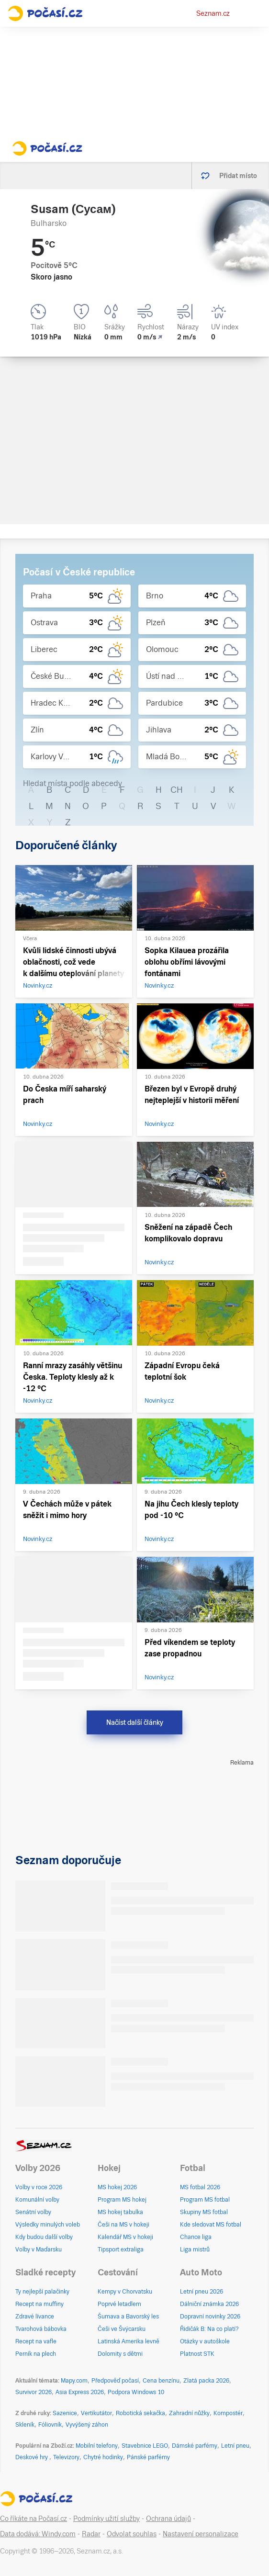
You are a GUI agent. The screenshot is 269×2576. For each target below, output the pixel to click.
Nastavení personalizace (200, 2534)
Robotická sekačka (140, 2413)
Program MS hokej (122, 2199)
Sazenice (65, 2413)
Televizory (66, 2457)
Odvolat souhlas (132, 2534)
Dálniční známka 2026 (209, 2304)
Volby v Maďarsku (38, 2249)
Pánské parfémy (148, 2457)
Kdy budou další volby (44, 2237)
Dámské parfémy (194, 2445)
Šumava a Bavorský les (128, 2316)
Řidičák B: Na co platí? (209, 2329)
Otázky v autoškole (205, 2341)
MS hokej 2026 (117, 2187)
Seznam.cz (213, 13)
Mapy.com (74, 2380)
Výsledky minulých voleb (47, 2224)
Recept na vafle (35, 2341)
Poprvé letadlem (119, 2304)
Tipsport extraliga (121, 2249)
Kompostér (228, 2413)
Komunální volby (37, 2199)
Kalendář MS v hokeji (125, 2237)
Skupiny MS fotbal (204, 2212)
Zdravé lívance (34, 2316)
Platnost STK (197, 2354)
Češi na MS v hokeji (123, 2224)
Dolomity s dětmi (120, 2354)
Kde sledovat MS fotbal (210, 2224)
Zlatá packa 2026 (206, 2380)
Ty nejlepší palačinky (42, 2291)
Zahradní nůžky (189, 2413)
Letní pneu (235, 2445)
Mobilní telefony (97, 2445)
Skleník (24, 2424)
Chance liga (196, 2237)
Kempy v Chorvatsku (125, 2291)
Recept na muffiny (39, 2304)
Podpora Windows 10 (136, 2392)
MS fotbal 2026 (200, 2187)
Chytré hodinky (103, 2457)
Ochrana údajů (168, 2518)
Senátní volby (33, 2212)
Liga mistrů (195, 2249)
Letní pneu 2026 (201, 2291)
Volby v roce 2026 (38, 2187)
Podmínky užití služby (106, 2518)
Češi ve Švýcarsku (122, 2329)
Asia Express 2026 (80, 2392)
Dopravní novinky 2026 (210, 2316)
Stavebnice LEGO (145, 2445)
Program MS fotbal (205, 2199)
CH (176, 790)
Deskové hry (32, 2457)
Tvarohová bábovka (41, 2329)
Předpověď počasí (115, 2380)
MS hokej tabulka (120, 2212)
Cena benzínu (161, 2380)
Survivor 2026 (33, 2392)
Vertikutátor (96, 2413)
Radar (91, 2534)
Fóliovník (50, 2424)
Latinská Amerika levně (128, 2341)
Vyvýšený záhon (87, 2424)
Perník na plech (35, 2354)
